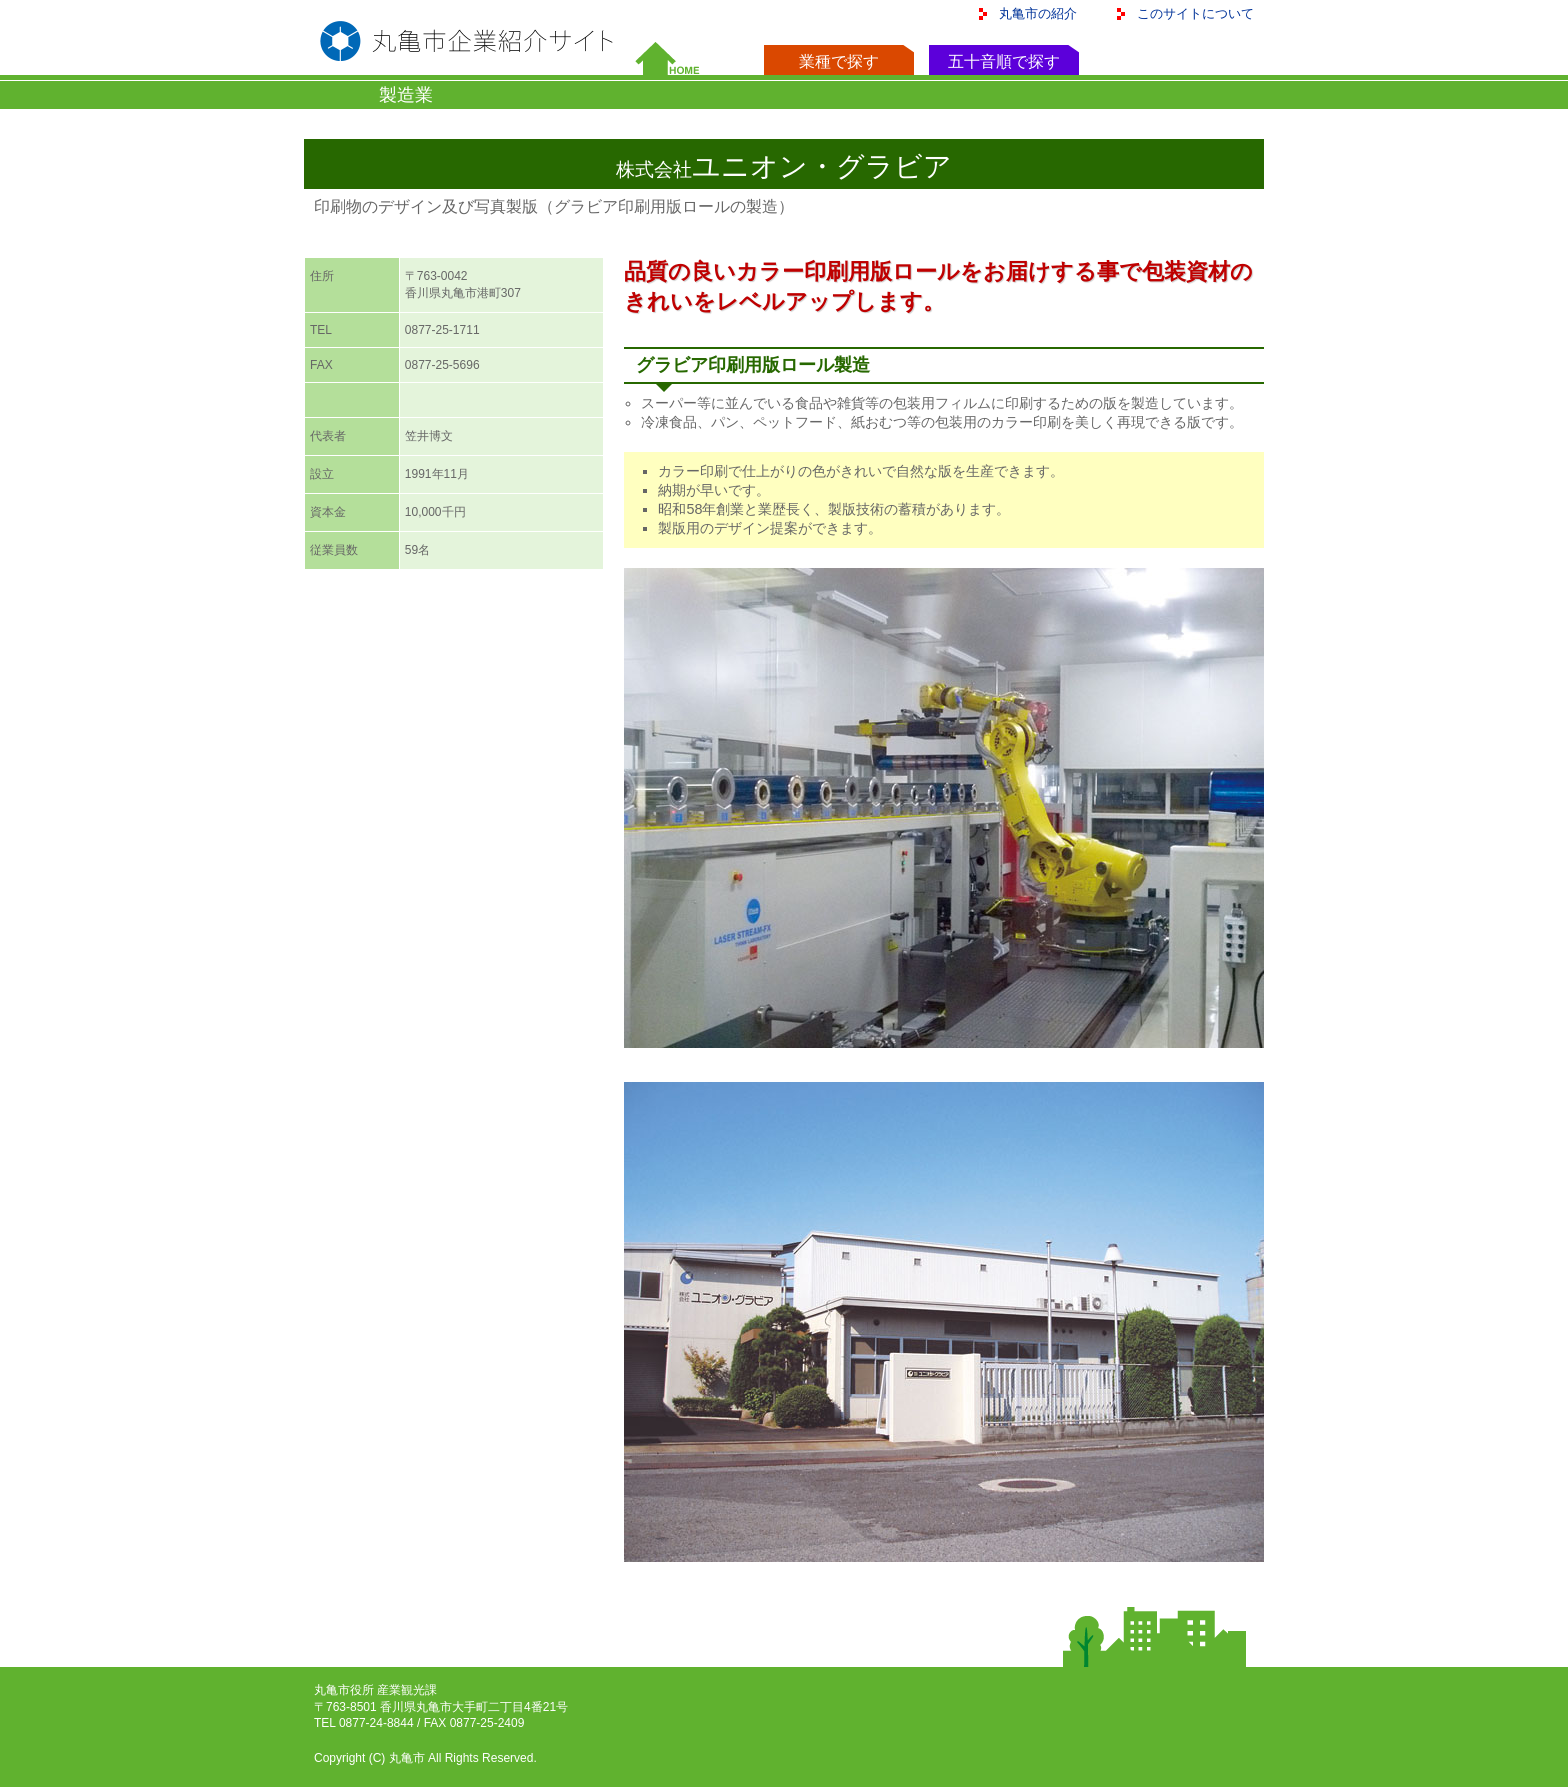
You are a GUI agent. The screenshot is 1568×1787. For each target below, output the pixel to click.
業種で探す (839, 61)
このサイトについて (1195, 13)
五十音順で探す (1004, 61)
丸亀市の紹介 (1038, 13)
